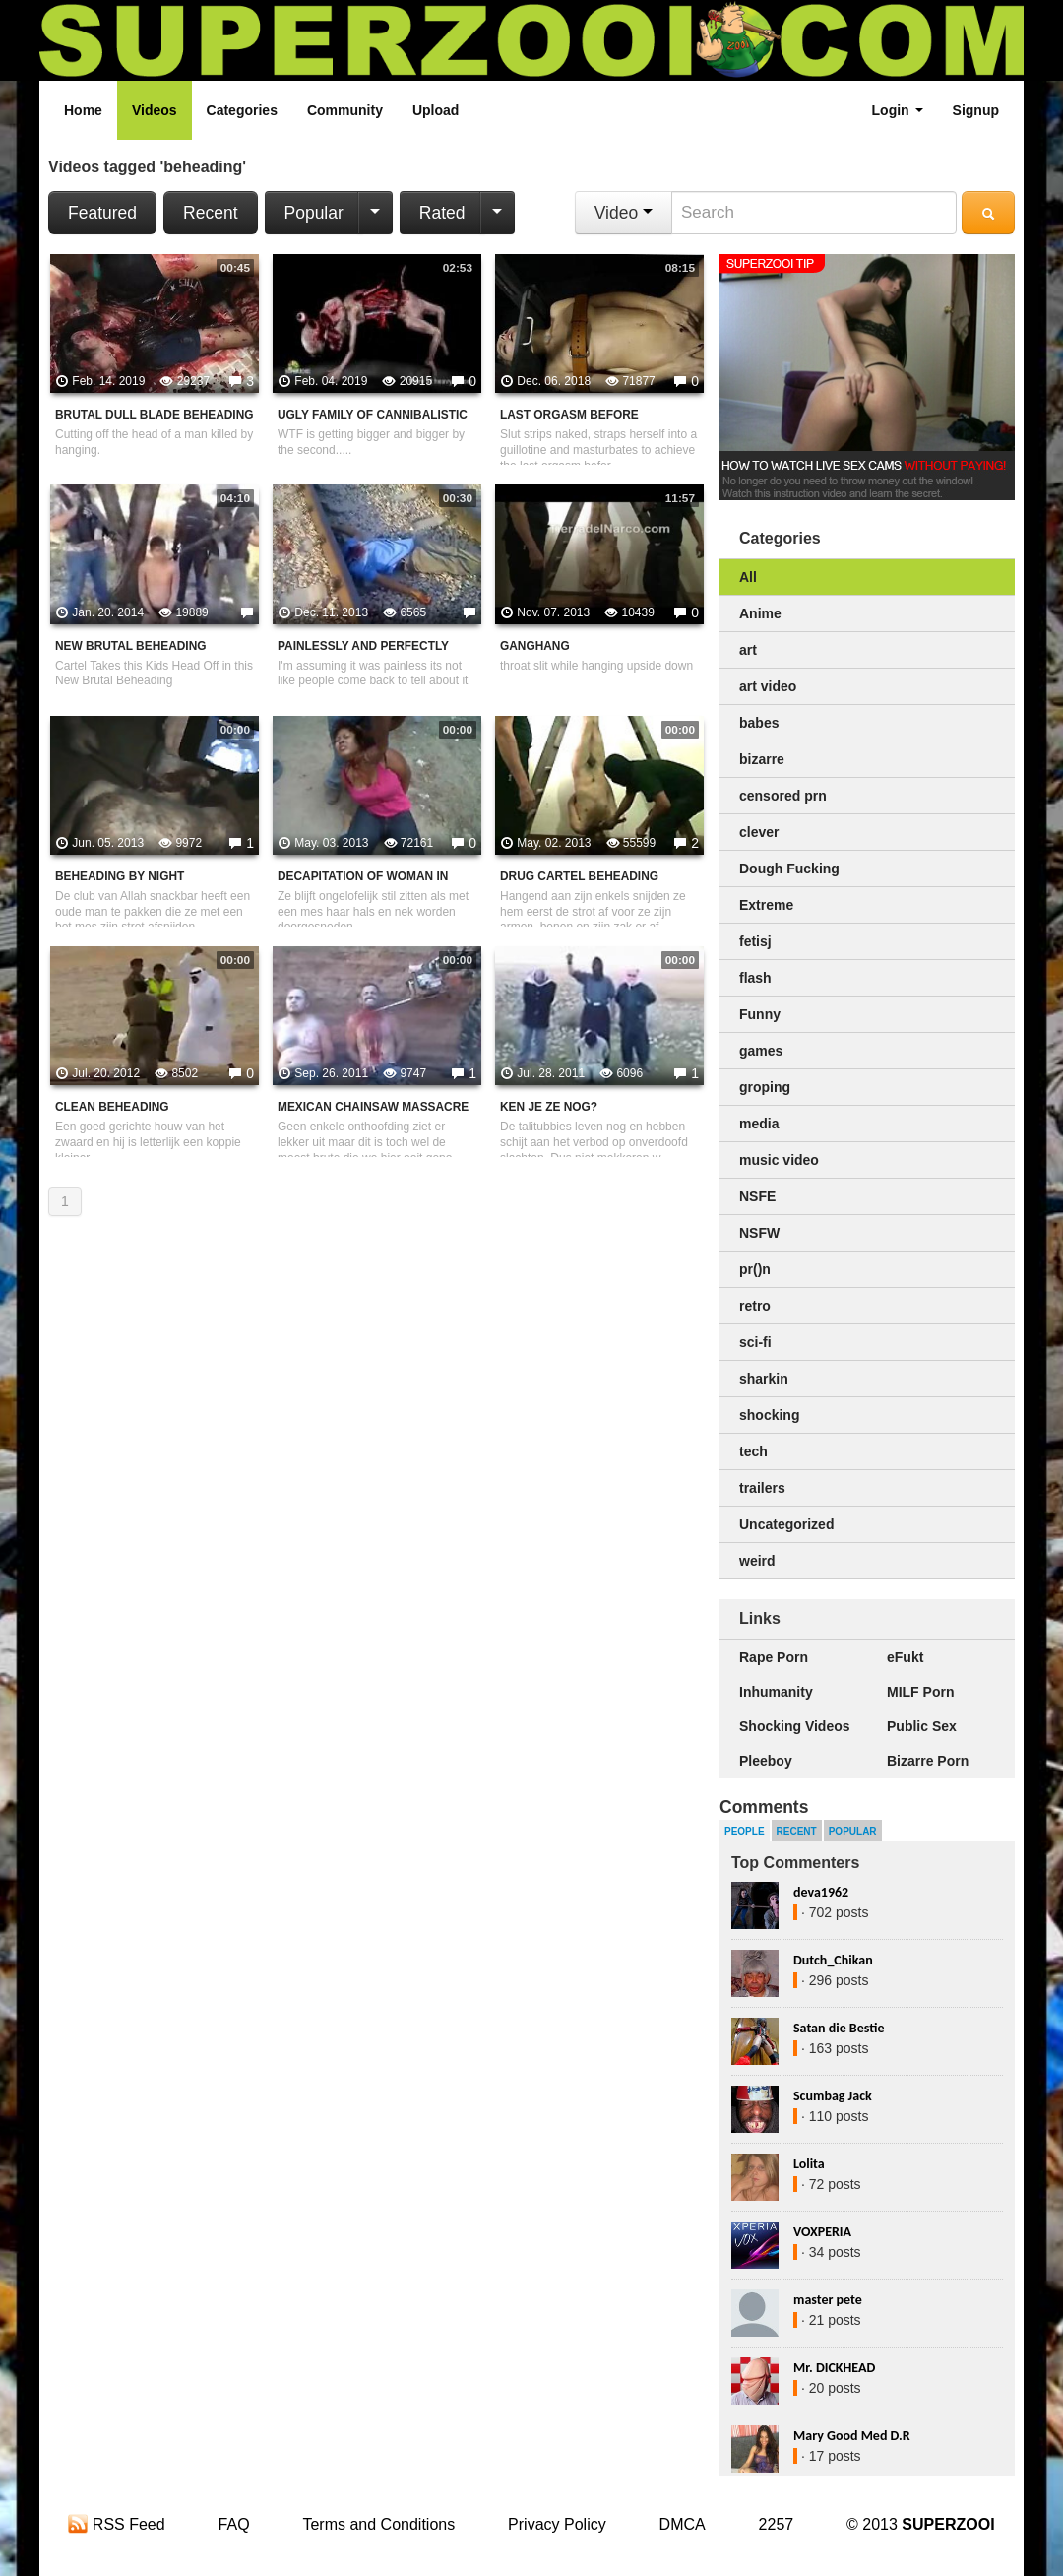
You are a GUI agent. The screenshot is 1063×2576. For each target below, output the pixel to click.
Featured (102, 213)
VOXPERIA (822, 2231)
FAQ (234, 2524)
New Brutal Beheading (130, 646)
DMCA (682, 2524)
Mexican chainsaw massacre (373, 1107)
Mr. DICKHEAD (834, 2367)
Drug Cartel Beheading (579, 876)
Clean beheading (112, 1107)
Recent (210, 213)
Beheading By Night (119, 876)
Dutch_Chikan (833, 1960)
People (744, 1831)
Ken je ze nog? (548, 1107)
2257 (776, 2524)
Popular (314, 213)
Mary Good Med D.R (851, 2435)
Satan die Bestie (838, 2028)
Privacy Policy (557, 2524)
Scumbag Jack (832, 2096)
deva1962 (820, 1892)
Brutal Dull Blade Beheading (154, 414)
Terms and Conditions (378, 2524)
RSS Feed (116, 2524)
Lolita (809, 2164)
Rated (442, 213)
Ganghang (535, 646)
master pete (827, 2299)
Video (623, 213)
